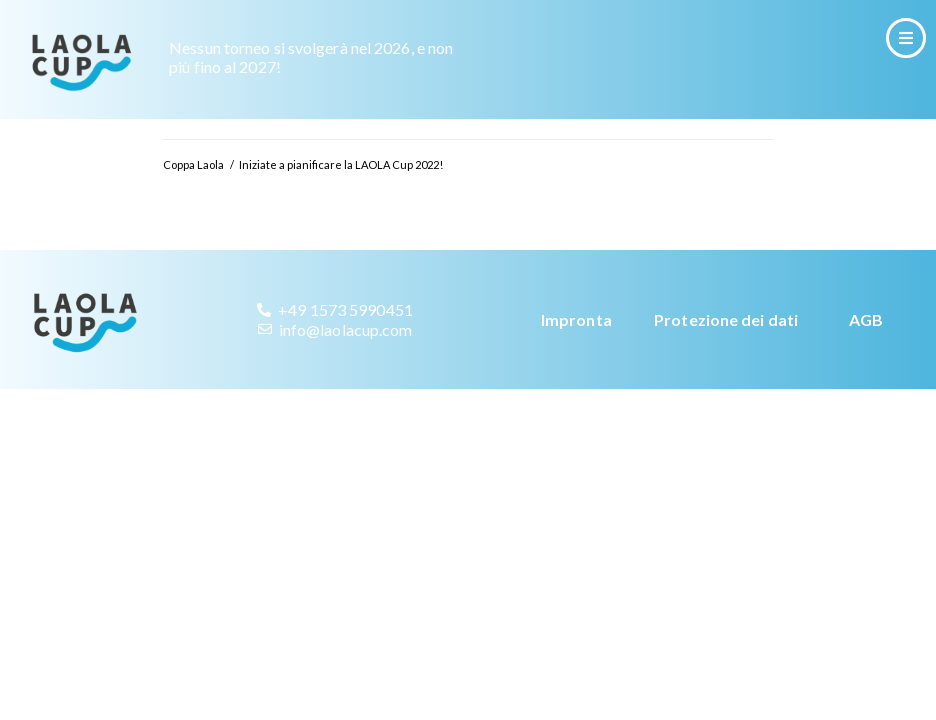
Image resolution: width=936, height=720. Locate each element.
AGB (866, 319)
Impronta (576, 319)
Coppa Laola (193, 164)
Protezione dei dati (726, 319)
